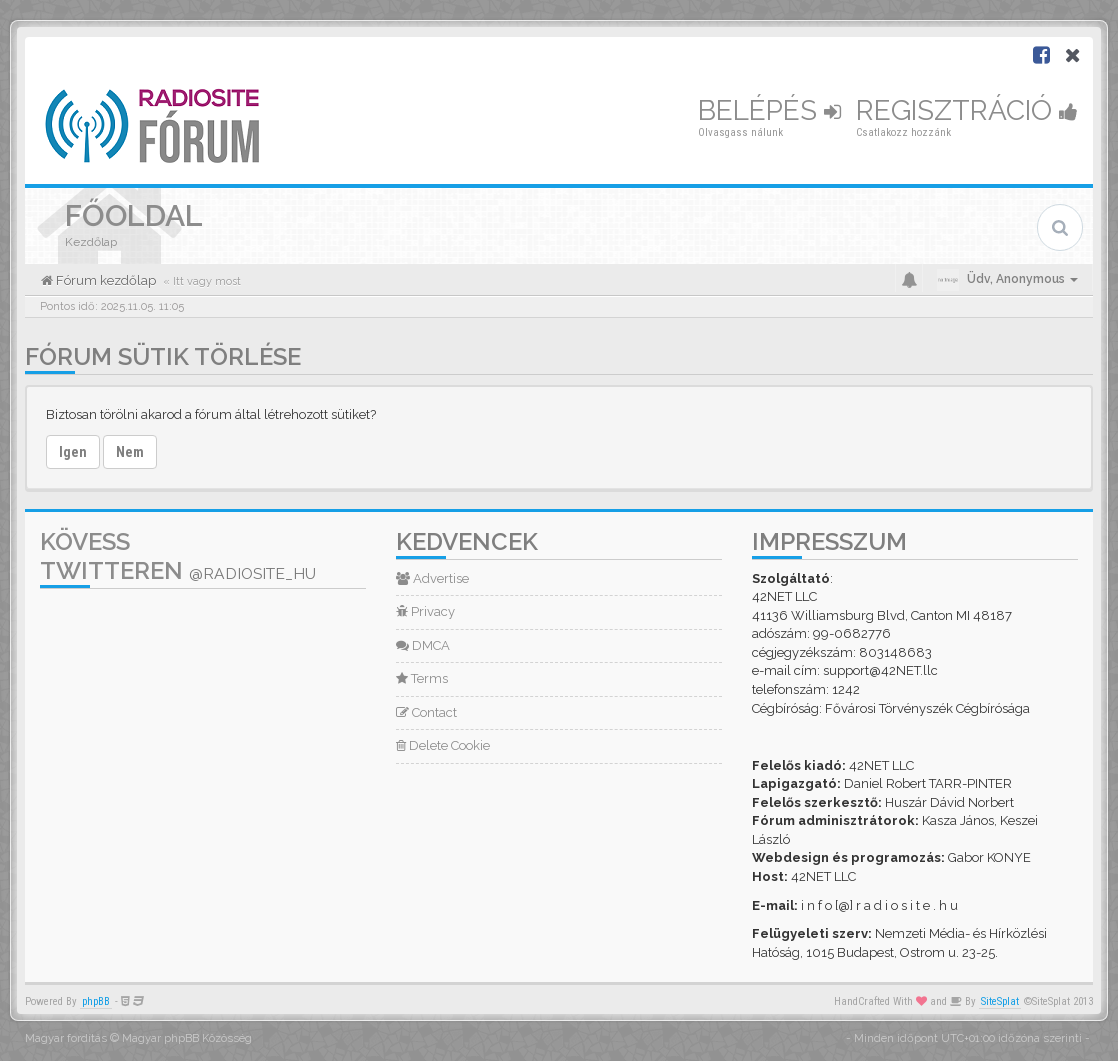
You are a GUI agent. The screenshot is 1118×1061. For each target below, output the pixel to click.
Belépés (769, 110)
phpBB (96, 1001)
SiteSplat (1000, 1001)
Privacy (425, 611)
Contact (426, 712)
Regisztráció (967, 110)
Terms (422, 678)
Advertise (432, 578)
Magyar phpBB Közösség (187, 1038)
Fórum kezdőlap (104, 280)
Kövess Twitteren (178, 556)
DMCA (423, 645)
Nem (130, 452)
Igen (73, 452)
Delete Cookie (443, 745)
